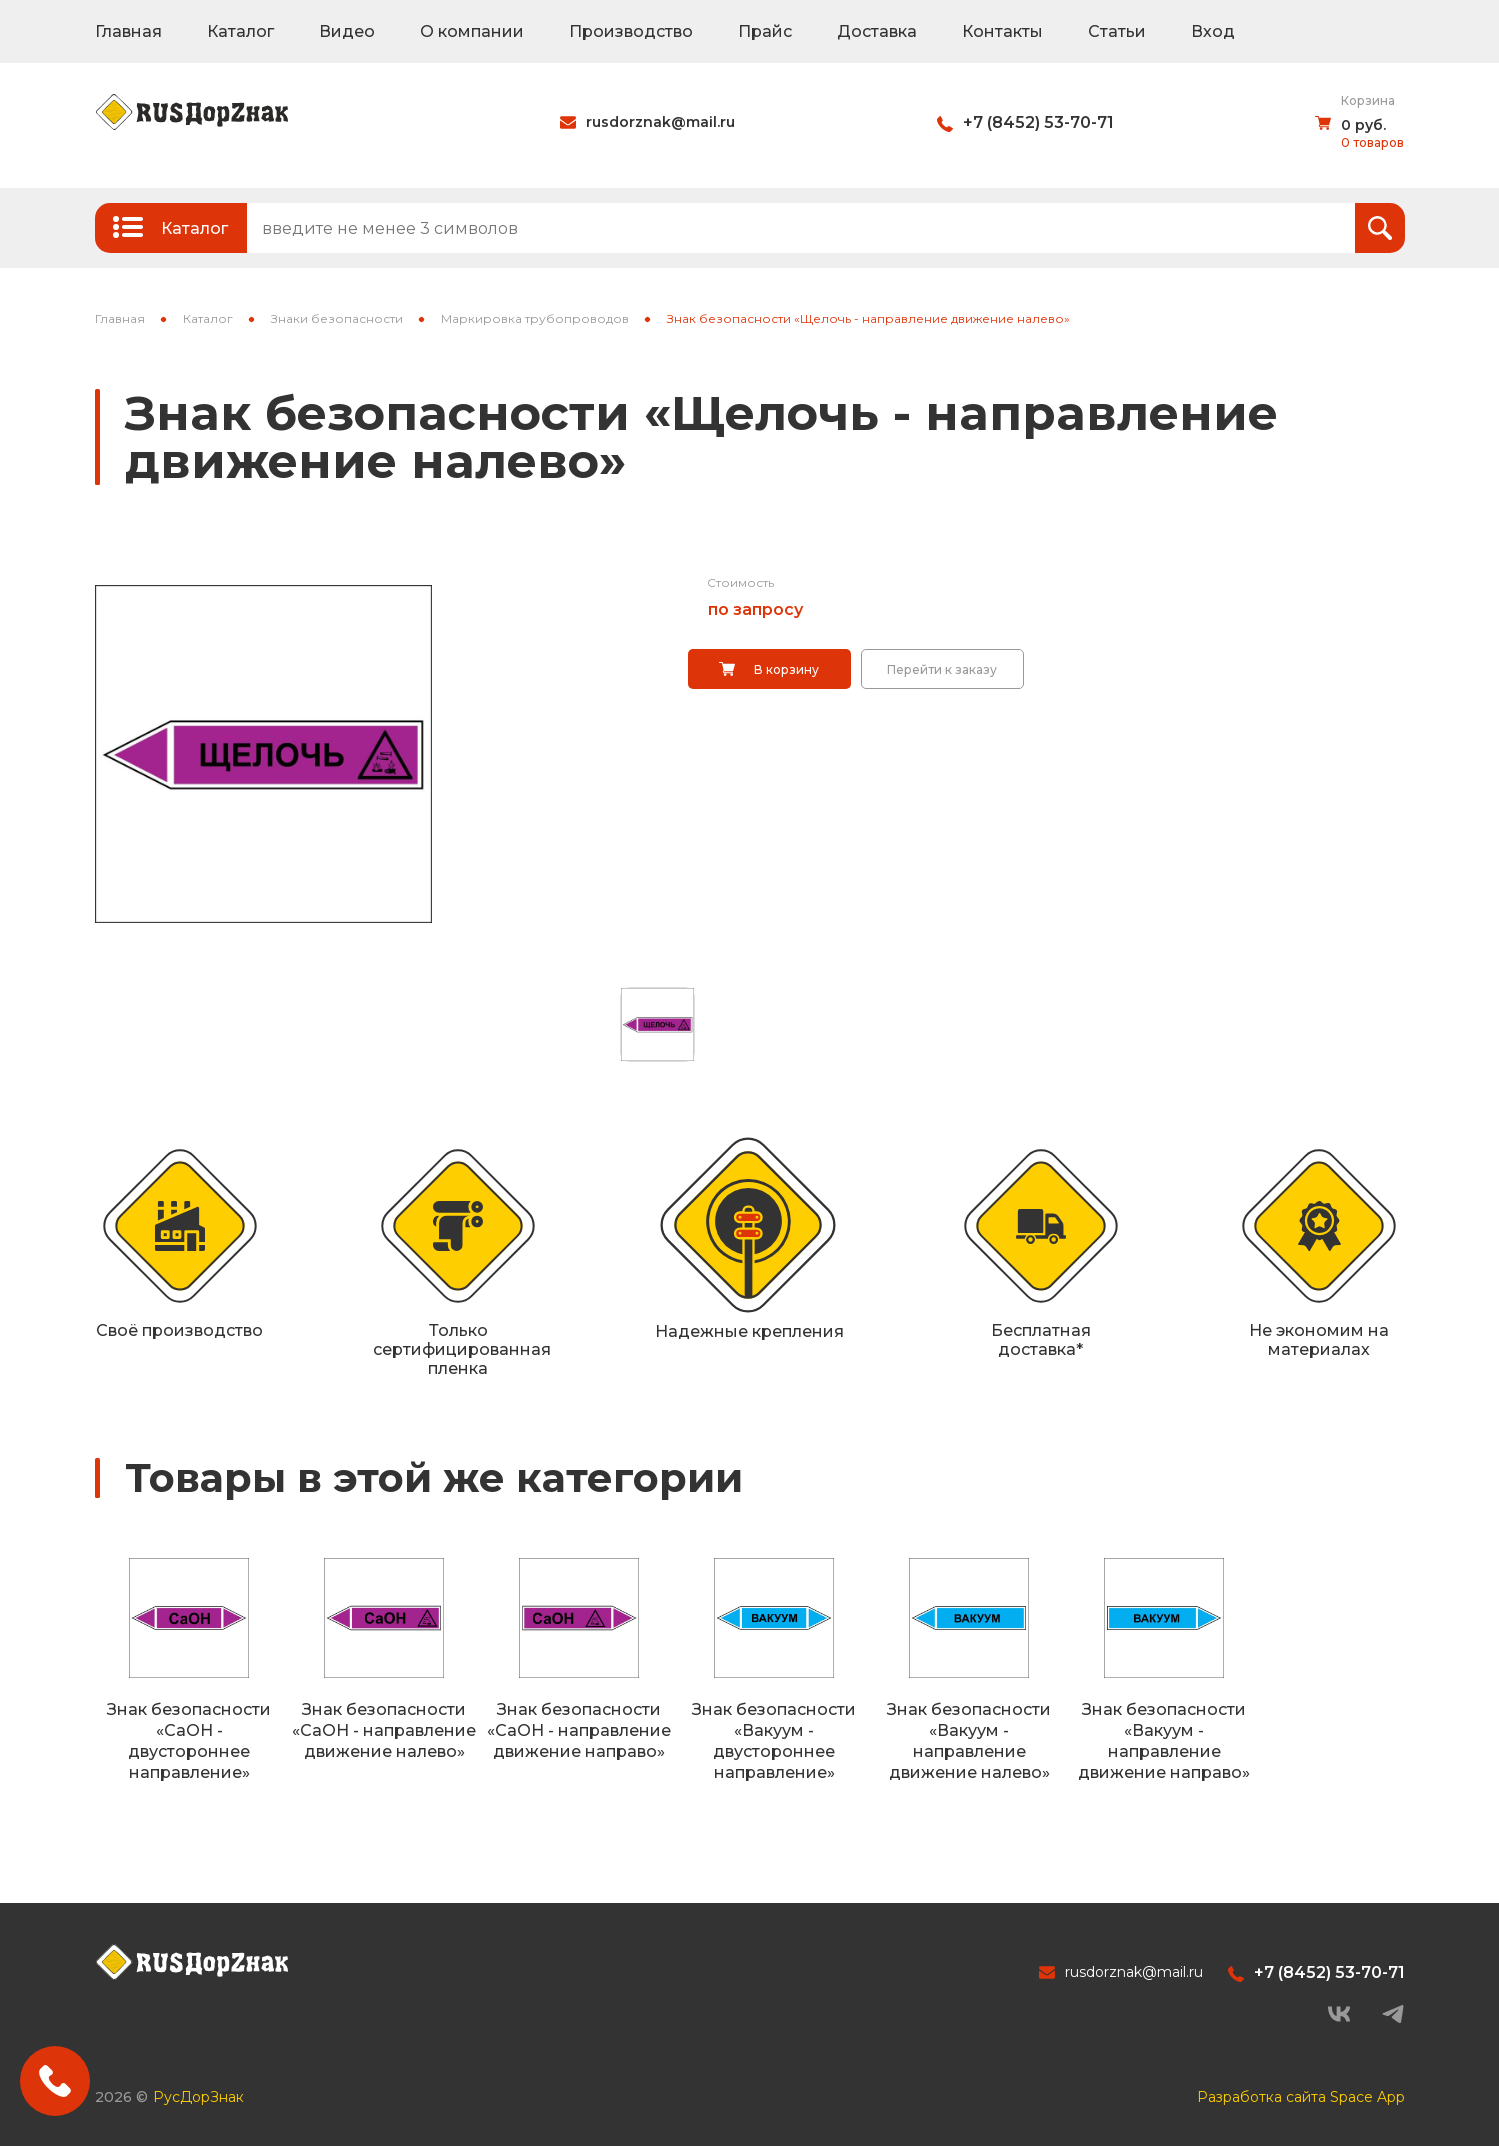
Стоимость (740, 582)
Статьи (1117, 31)
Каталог (240, 31)
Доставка (877, 31)
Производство (631, 31)
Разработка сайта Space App (1301, 2097)
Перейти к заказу (942, 669)
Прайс (765, 31)
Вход (1213, 31)
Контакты (1002, 31)
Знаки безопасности (337, 318)
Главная (128, 31)
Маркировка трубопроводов (535, 318)
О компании (472, 31)
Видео (347, 31)
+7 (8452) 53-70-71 (1038, 122)
